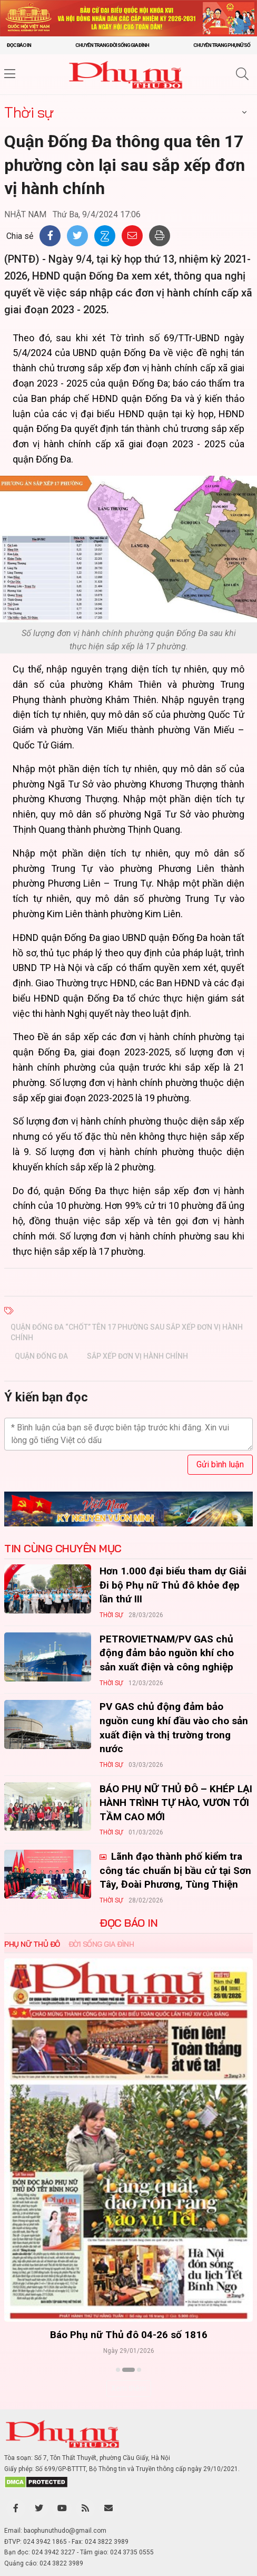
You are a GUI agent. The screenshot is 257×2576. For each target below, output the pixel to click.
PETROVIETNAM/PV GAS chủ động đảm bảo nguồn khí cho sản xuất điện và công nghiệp (167, 1653)
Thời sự (29, 112)
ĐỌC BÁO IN (128, 1923)
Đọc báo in (19, 45)
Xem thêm (128, 2388)
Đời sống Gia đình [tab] (101, 1944)
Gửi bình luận (220, 1464)
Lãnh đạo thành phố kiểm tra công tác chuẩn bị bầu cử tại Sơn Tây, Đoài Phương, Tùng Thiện (175, 1870)
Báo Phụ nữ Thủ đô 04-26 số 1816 (128, 2335)
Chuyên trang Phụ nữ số (221, 45)
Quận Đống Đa (41, 1356)
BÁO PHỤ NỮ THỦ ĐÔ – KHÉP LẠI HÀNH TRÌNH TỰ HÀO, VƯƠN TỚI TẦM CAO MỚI (176, 1803)
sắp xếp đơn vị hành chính (137, 1356)
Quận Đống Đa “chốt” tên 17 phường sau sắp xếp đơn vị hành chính (127, 1332)
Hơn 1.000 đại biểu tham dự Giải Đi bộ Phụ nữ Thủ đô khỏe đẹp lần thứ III (173, 1585)
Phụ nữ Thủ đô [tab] (32, 1944)
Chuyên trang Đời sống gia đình (112, 45)
